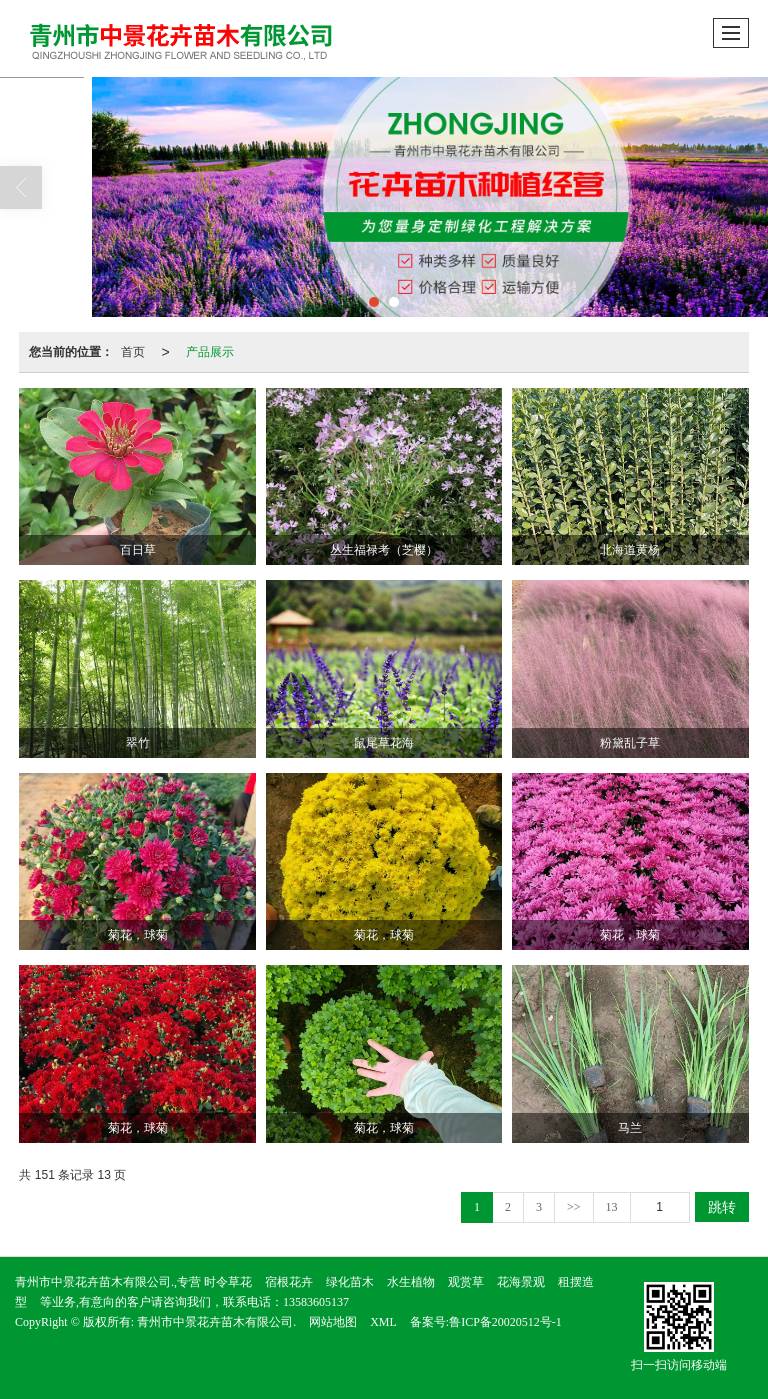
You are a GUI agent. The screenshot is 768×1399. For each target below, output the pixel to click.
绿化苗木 (350, 1282)
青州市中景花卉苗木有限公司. (216, 1322)
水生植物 (411, 1282)
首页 (133, 352)
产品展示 (210, 352)
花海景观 (521, 1282)
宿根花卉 (289, 1282)
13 (612, 1207)
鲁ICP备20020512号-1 (505, 1322)
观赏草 (466, 1282)
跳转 (722, 1207)
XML (383, 1322)
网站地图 (333, 1322)
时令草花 (228, 1282)
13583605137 (316, 1302)
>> (574, 1207)
